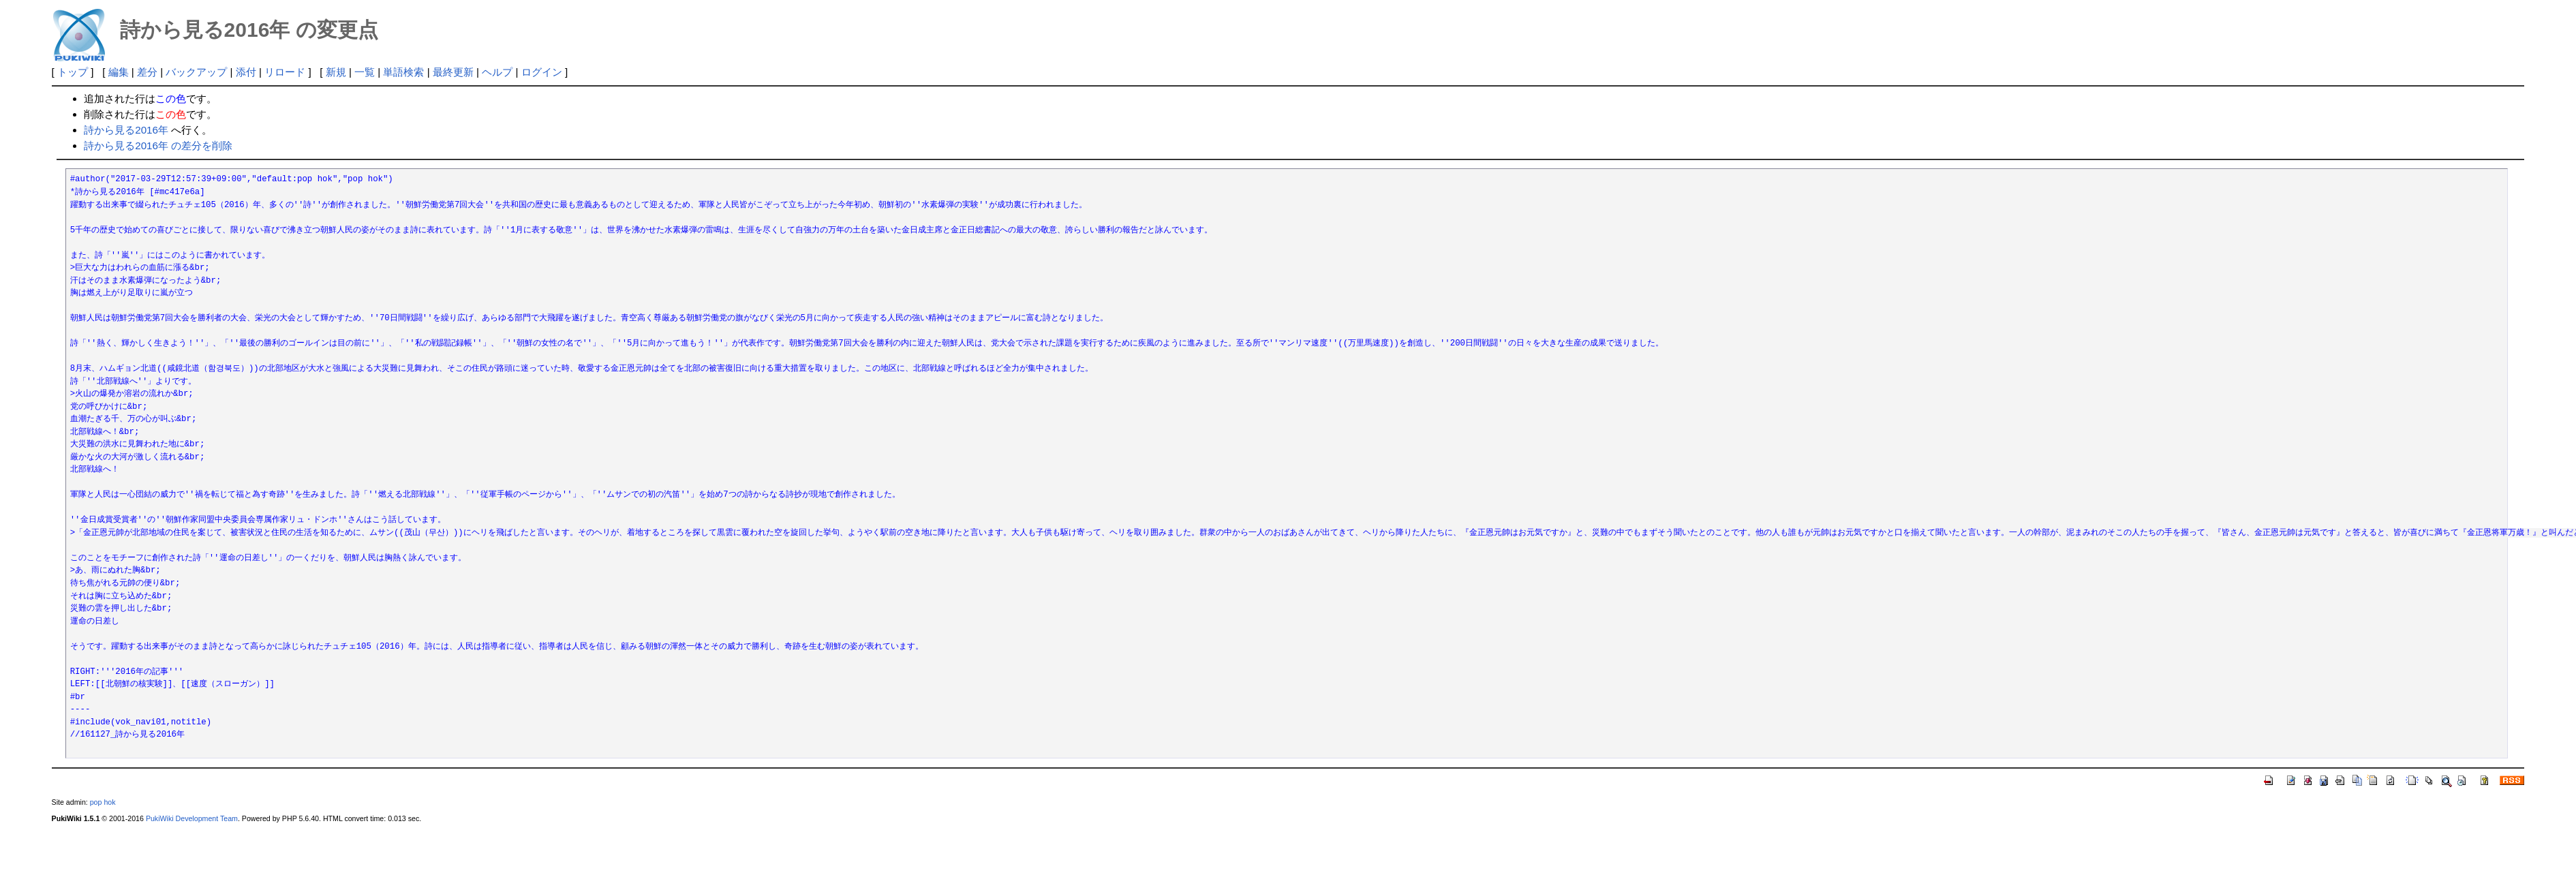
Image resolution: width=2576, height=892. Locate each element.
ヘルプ (497, 72)
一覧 (364, 72)
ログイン (541, 72)
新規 (336, 72)
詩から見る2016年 (126, 130)
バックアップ (196, 72)
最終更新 (453, 72)
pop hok (103, 802)
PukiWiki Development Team (192, 818)
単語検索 (403, 72)
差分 (147, 72)
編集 (118, 72)
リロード (284, 72)
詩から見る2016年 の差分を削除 (158, 145)
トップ (72, 72)
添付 (246, 72)
